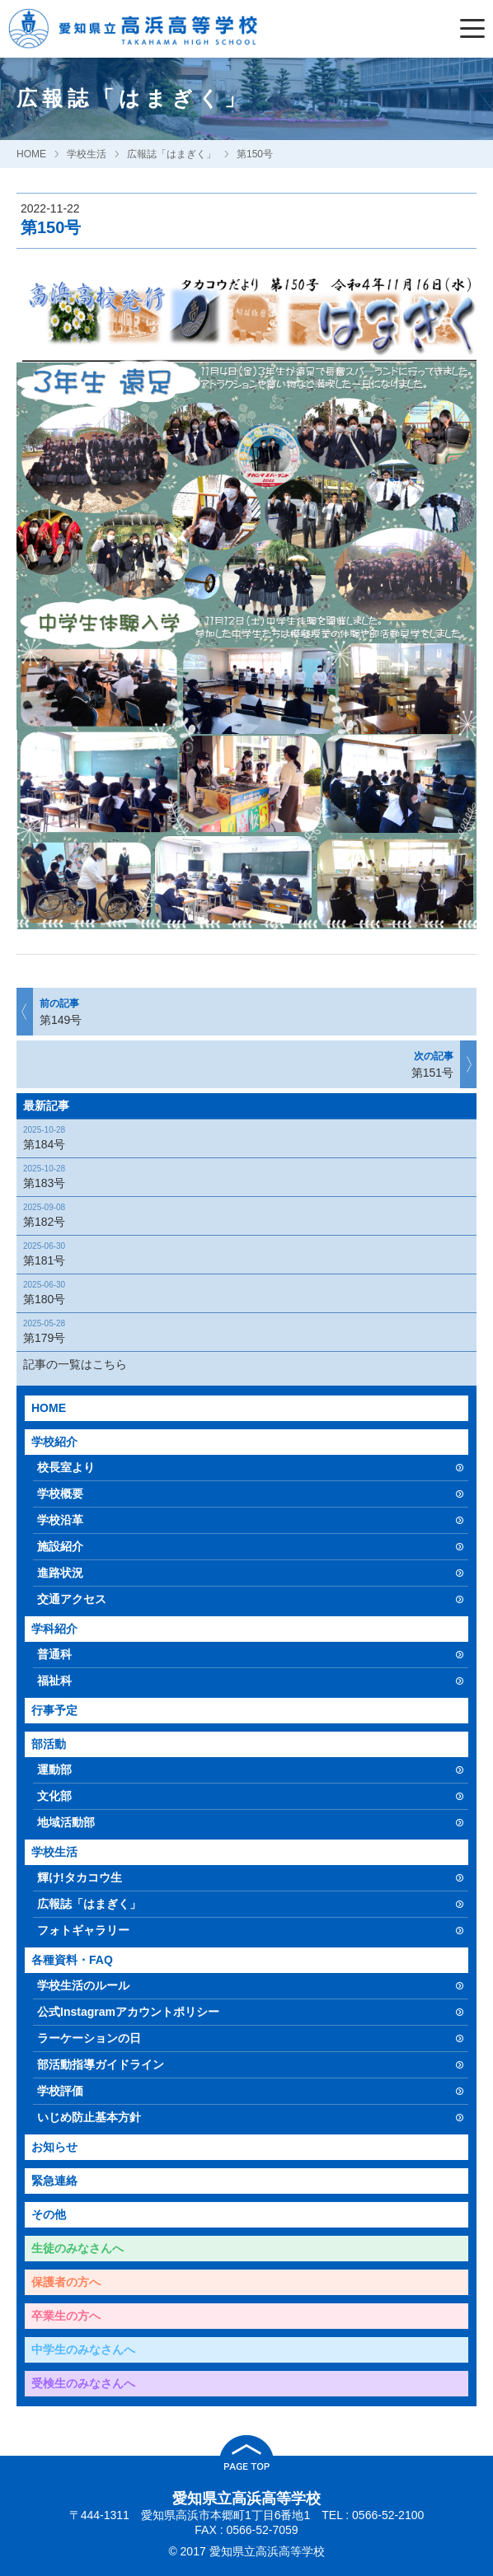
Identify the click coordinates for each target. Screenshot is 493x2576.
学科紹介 (54, 1628)
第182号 (241, 1214)
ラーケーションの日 (89, 2038)
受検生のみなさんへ (83, 2383)
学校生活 (86, 154)
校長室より (66, 1467)
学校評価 (60, 2090)
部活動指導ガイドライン (100, 2064)
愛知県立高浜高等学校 (246, 2498)
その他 (48, 2214)
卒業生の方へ (66, 2315)
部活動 (48, 1744)
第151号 (247, 1064)
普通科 (54, 1654)
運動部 (54, 1769)
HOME (31, 154)
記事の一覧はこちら (75, 1364)
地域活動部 (66, 1822)
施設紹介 (60, 1546)
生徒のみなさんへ (77, 2248)
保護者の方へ (66, 2281)
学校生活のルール (83, 1985)
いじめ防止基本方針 (89, 2117)
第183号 (241, 1176)
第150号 (255, 154)
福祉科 (54, 1680)
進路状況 (60, 1572)
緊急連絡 (54, 2180)
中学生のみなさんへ (83, 2349)
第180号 (241, 1292)
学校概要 (60, 1493)
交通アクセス (71, 1599)
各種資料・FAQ (72, 1959)
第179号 (241, 1330)
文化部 (54, 1795)
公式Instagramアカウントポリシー (128, 2011)
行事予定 (54, 1710)
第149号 (245, 1011)
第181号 (241, 1253)
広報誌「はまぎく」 (171, 154)
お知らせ (54, 2146)
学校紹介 (54, 1441)
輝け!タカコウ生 (79, 1877)
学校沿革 (60, 1519)
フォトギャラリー (83, 1930)
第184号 (241, 1137)
